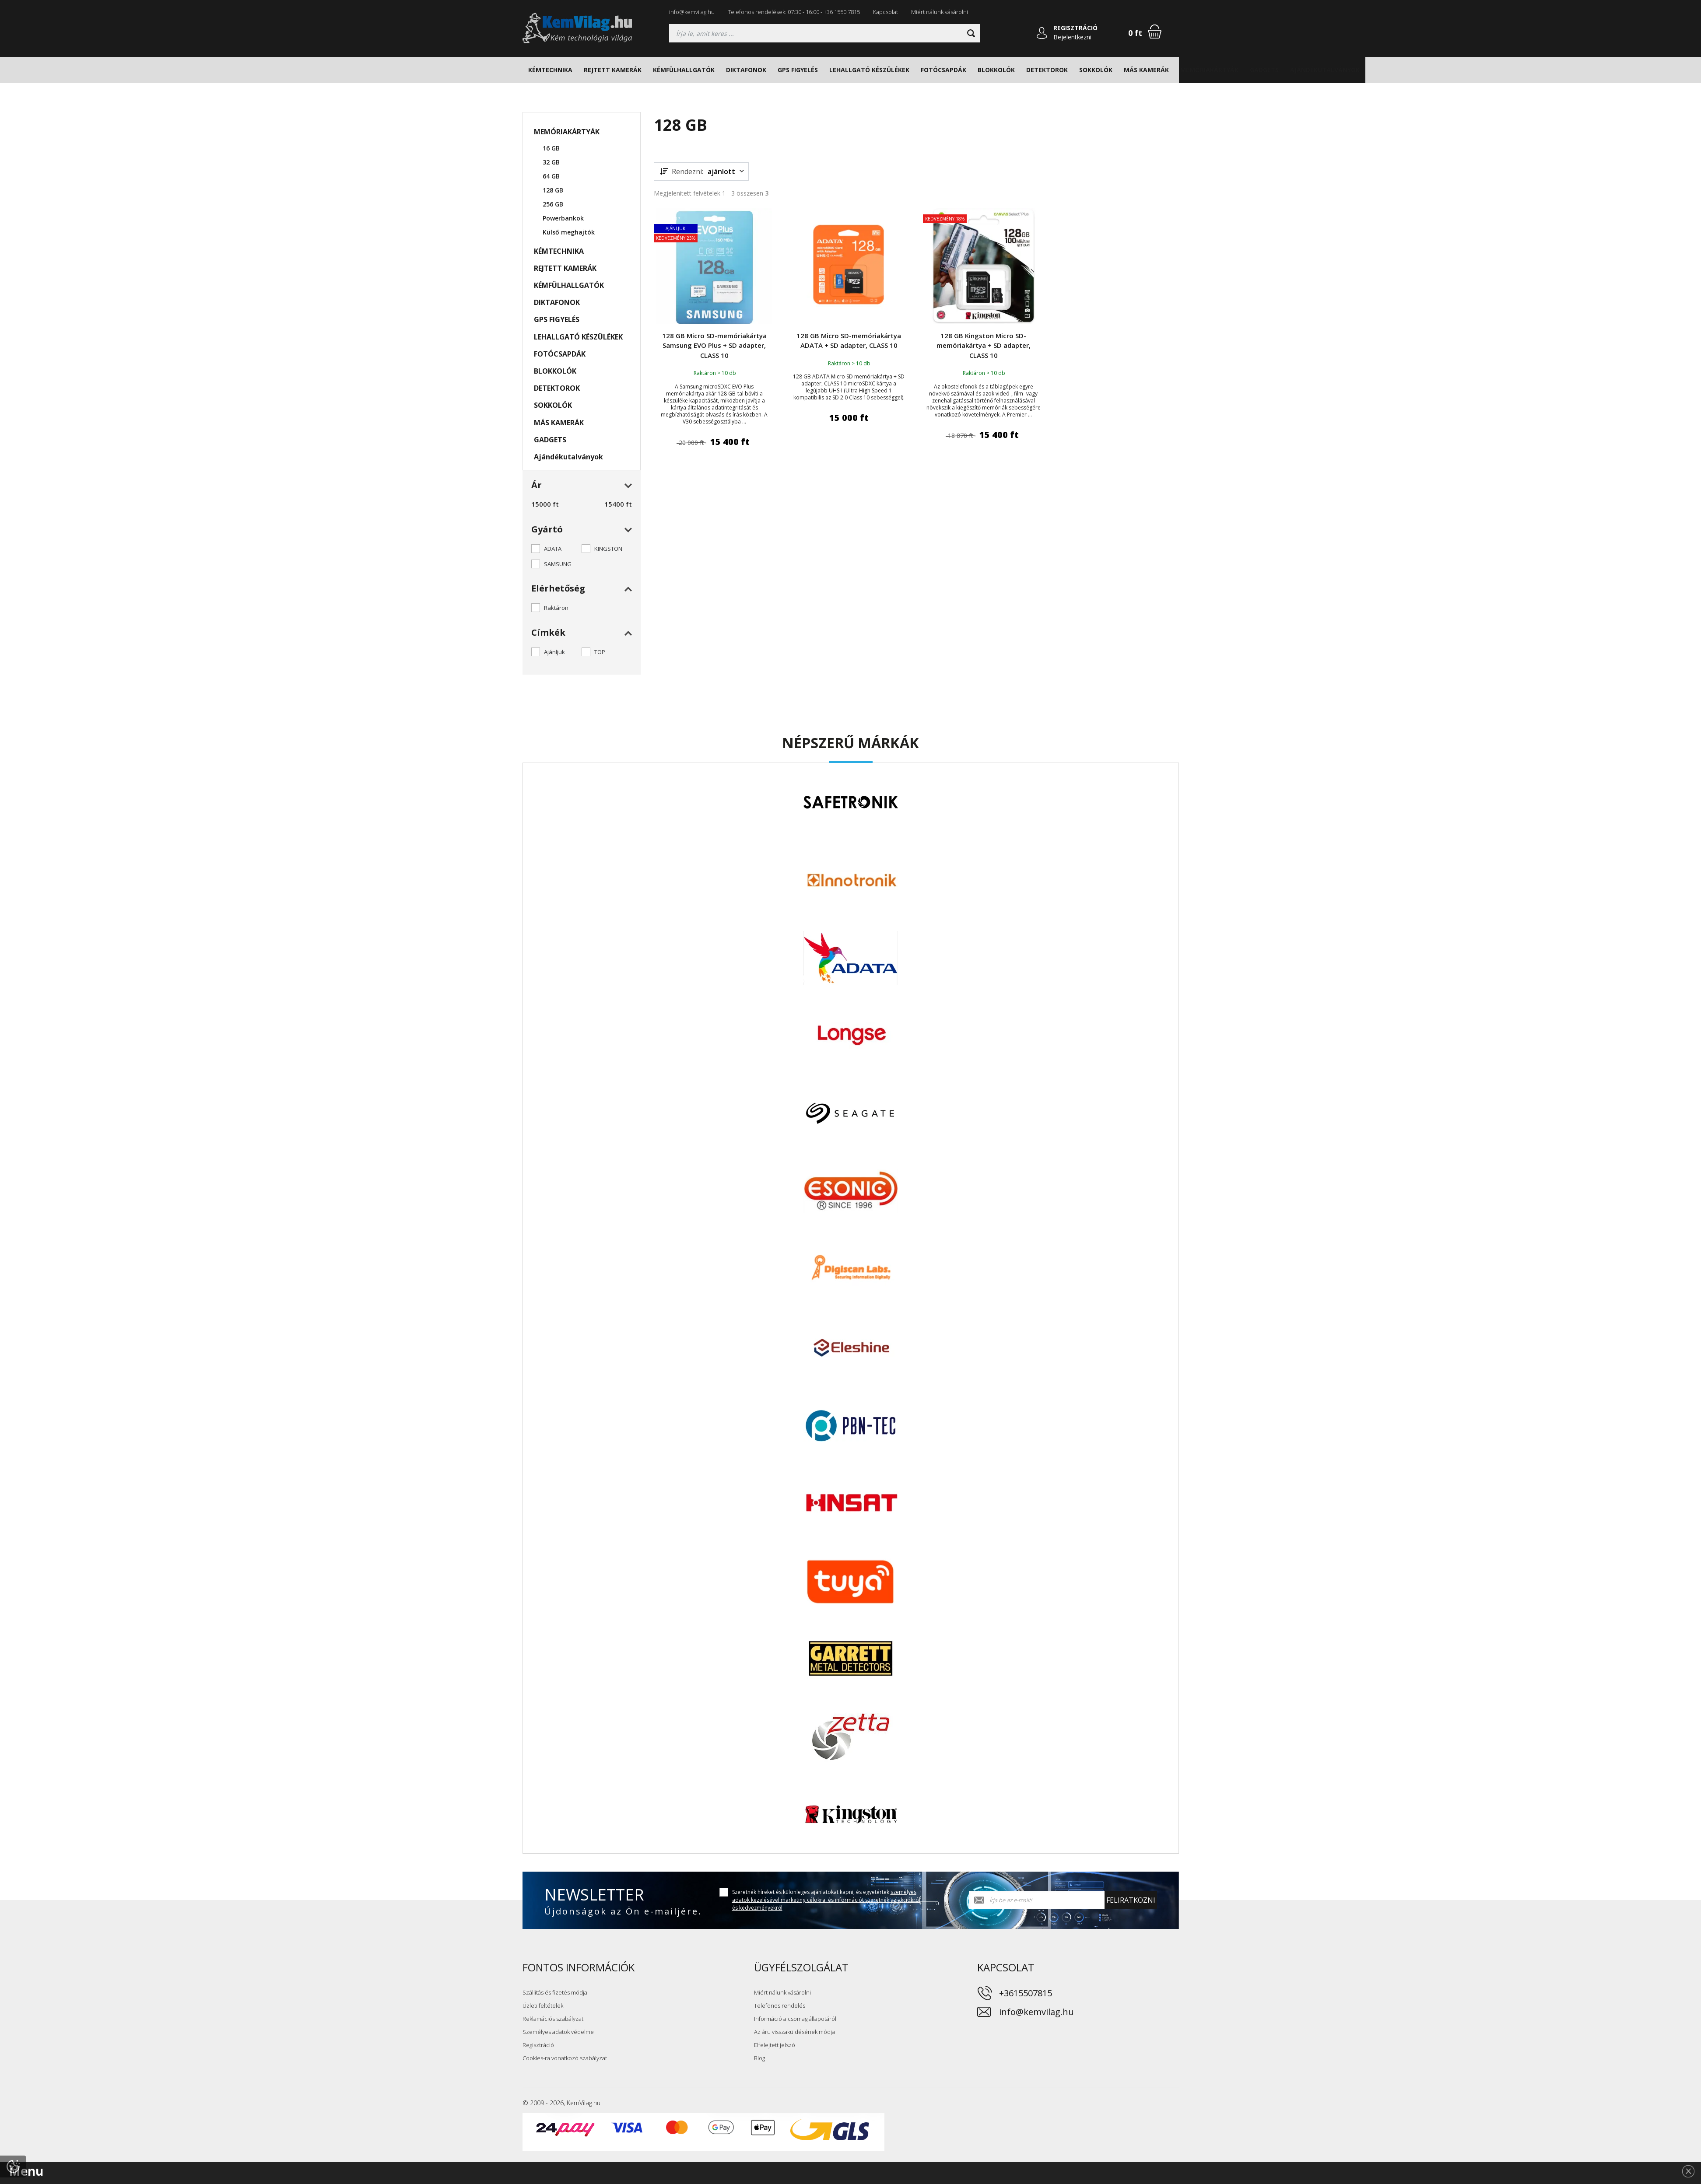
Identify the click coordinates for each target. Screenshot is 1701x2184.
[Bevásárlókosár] (1154, 31)
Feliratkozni (1130, 1900)
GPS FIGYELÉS (798, 70)
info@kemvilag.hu (692, 12)
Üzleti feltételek (543, 2005)
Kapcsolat (885, 12)
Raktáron (556, 608)
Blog (759, 2058)
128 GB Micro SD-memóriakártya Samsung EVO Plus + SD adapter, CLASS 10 (714, 345)
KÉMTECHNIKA (550, 70)
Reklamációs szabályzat (553, 2019)
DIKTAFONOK (746, 70)
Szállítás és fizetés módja (555, 1992)
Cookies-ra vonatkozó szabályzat (565, 2058)
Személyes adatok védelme (558, 2032)
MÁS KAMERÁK (1146, 70)
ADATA (552, 549)
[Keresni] (971, 33)
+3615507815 (1025, 1993)
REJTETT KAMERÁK (613, 70)
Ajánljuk (554, 652)
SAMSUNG (558, 564)
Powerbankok (563, 218)
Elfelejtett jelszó (774, 2045)
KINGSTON (608, 549)
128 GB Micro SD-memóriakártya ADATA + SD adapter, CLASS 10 (848, 340)
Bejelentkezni (1072, 37)
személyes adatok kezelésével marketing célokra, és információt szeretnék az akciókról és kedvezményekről (826, 1899)
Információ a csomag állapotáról (795, 2019)
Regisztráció (538, 2045)
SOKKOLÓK (1095, 70)
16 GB (551, 148)
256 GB (553, 204)
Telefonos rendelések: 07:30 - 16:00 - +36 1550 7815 (794, 12)
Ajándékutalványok (1325, 70)
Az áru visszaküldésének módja (794, 2032)
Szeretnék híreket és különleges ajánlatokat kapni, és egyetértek (826, 1899)
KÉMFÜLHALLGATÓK (684, 70)
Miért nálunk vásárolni (939, 12)
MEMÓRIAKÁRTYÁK (1209, 70)
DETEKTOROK (1047, 70)
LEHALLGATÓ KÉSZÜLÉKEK (869, 70)
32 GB (551, 162)
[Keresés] (824, 33)
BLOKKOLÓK (996, 70)
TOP (599, 652)
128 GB (553, 190)
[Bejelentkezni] (1042, 33)
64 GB (551, 176)
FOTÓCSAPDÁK (943, 70)
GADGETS (1264, 70)
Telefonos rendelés (779, 2005)
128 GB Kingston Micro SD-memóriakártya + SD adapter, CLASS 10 (983, 345)
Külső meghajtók (569, 232)
